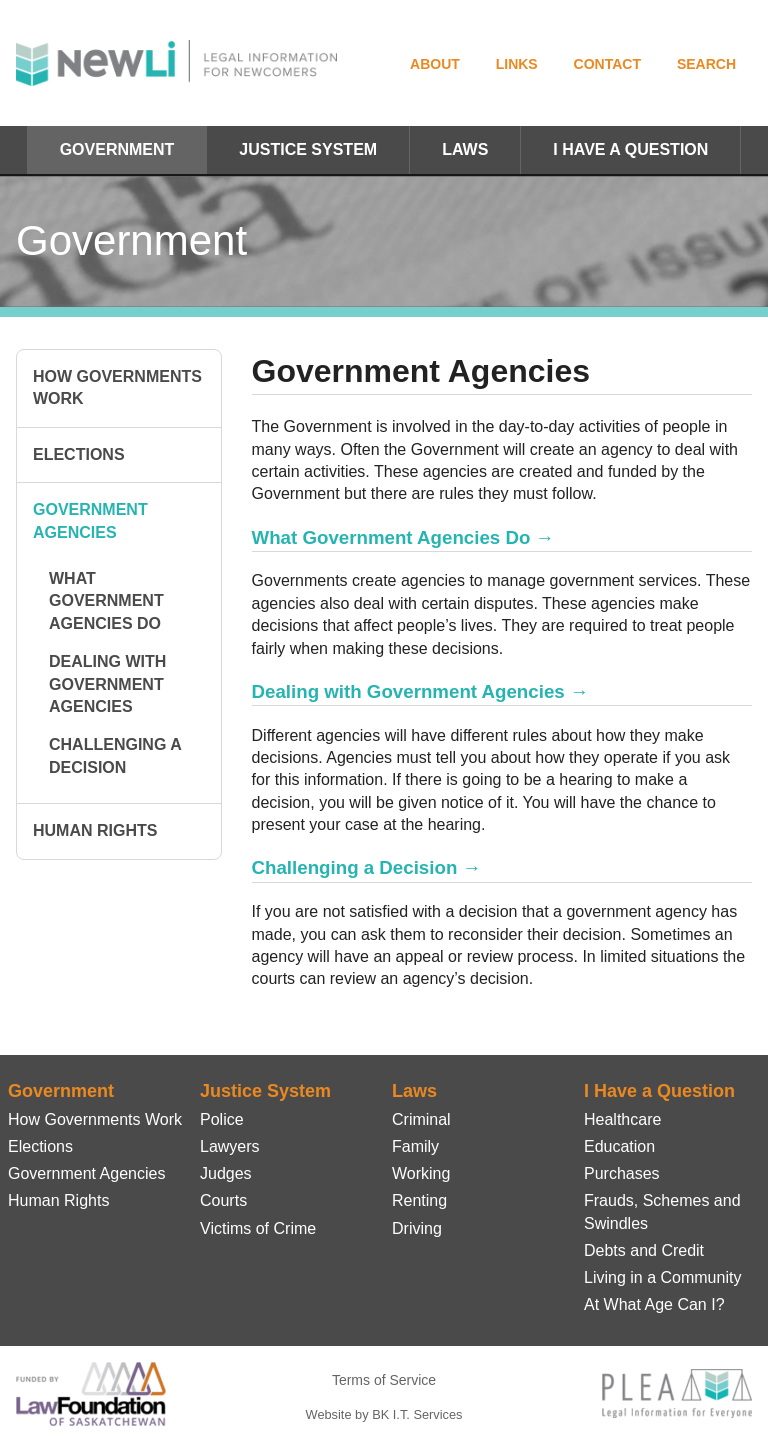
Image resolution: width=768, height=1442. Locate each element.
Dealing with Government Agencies (107, 684)
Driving (417, 1228)
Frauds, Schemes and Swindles (662, 1211)
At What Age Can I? (654, 1304)
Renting (419, 1200)
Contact (607, 64)
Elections (79, 454)
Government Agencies (90, 520)
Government (117, 149)
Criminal (421, 1119)
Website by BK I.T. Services (384, 1414)
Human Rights (95, 830)
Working (421, 1173)
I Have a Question (630, 149)
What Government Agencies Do (106, 601)
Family (415, 1146)
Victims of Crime (258, 1228)
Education (619, 1146)
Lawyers (230, 1146)
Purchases (622, 1173)
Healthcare (622, 1119)
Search (706, 64)
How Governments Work (117, 387)
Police (222, 1119)
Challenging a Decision (115, 755)
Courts (223, 1200)
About (435, 64)
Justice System (308, 149)
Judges (226, 1173)
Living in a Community (662, 1277)
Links (517, 64)
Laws (465, 149)
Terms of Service (384, 1380)
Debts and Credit (644, 1250)
